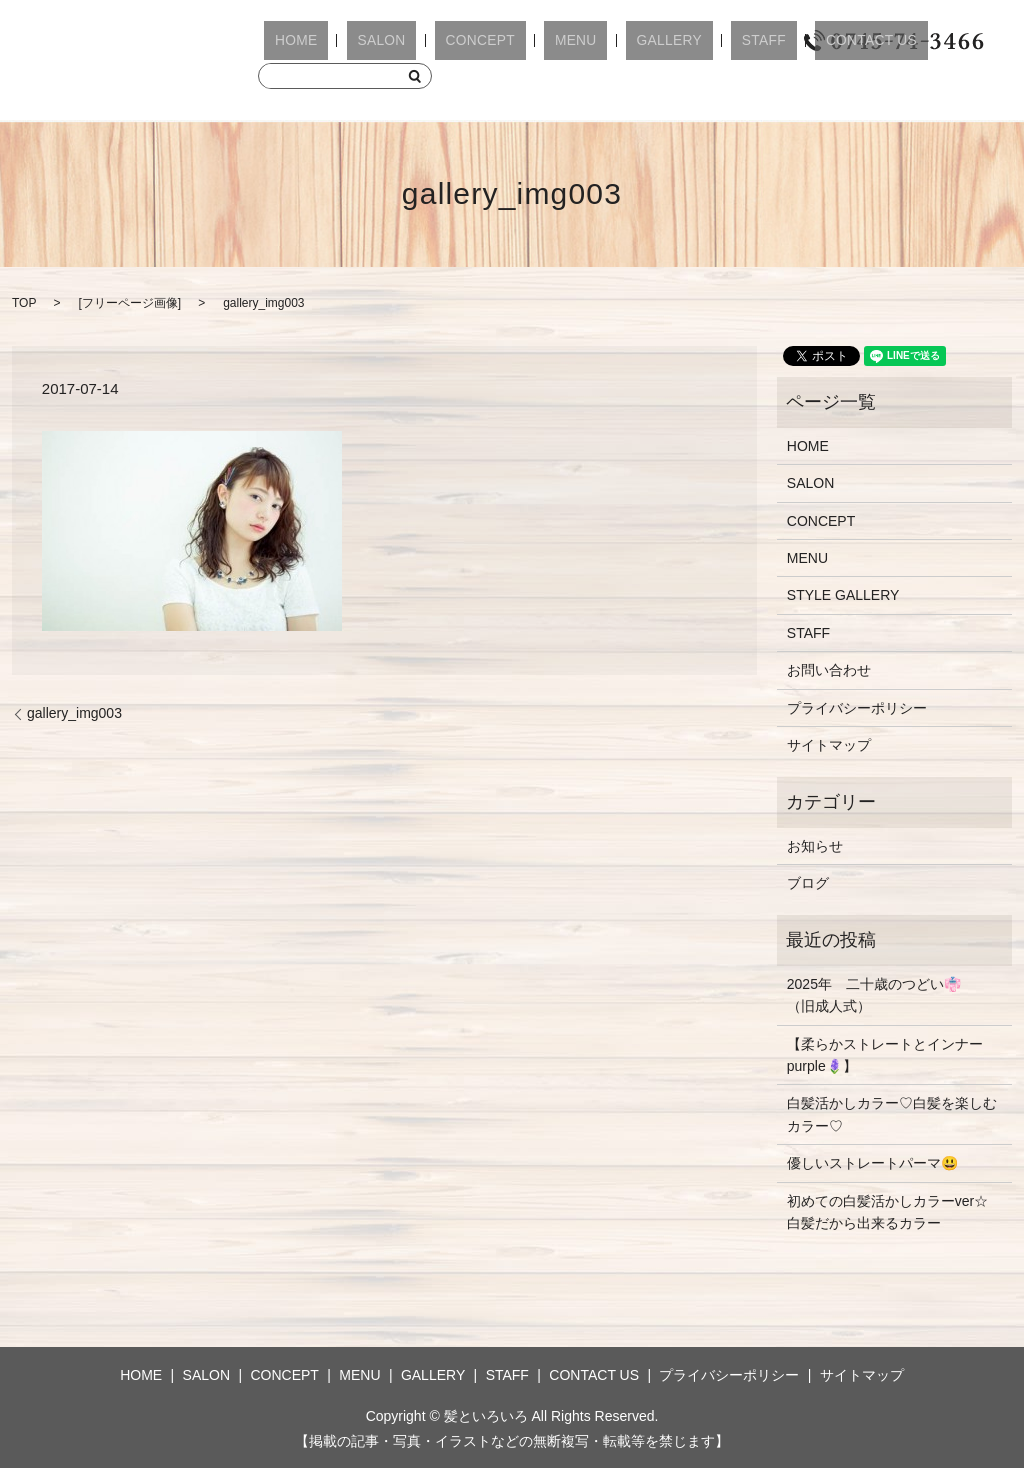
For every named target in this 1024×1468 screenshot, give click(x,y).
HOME (286, 41)
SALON (351, 41)
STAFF (658, 41)
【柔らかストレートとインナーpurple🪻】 (885, 1055)
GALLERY (582, 41)
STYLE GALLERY (843, 595)
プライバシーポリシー (857, 708)
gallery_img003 (74, 713)
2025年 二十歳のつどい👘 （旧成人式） (881, 995)
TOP (24, 303)
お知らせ (815, 846)
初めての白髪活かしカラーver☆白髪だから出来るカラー (887, 1212)
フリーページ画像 (130, 303)
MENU (507, 41)
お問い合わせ (829, 670)
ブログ (808, 883)
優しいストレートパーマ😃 (872, 1163)
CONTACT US (748, 41)
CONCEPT (431, 41)
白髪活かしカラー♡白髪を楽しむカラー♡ (892, 1114)
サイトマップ (829, 745)
